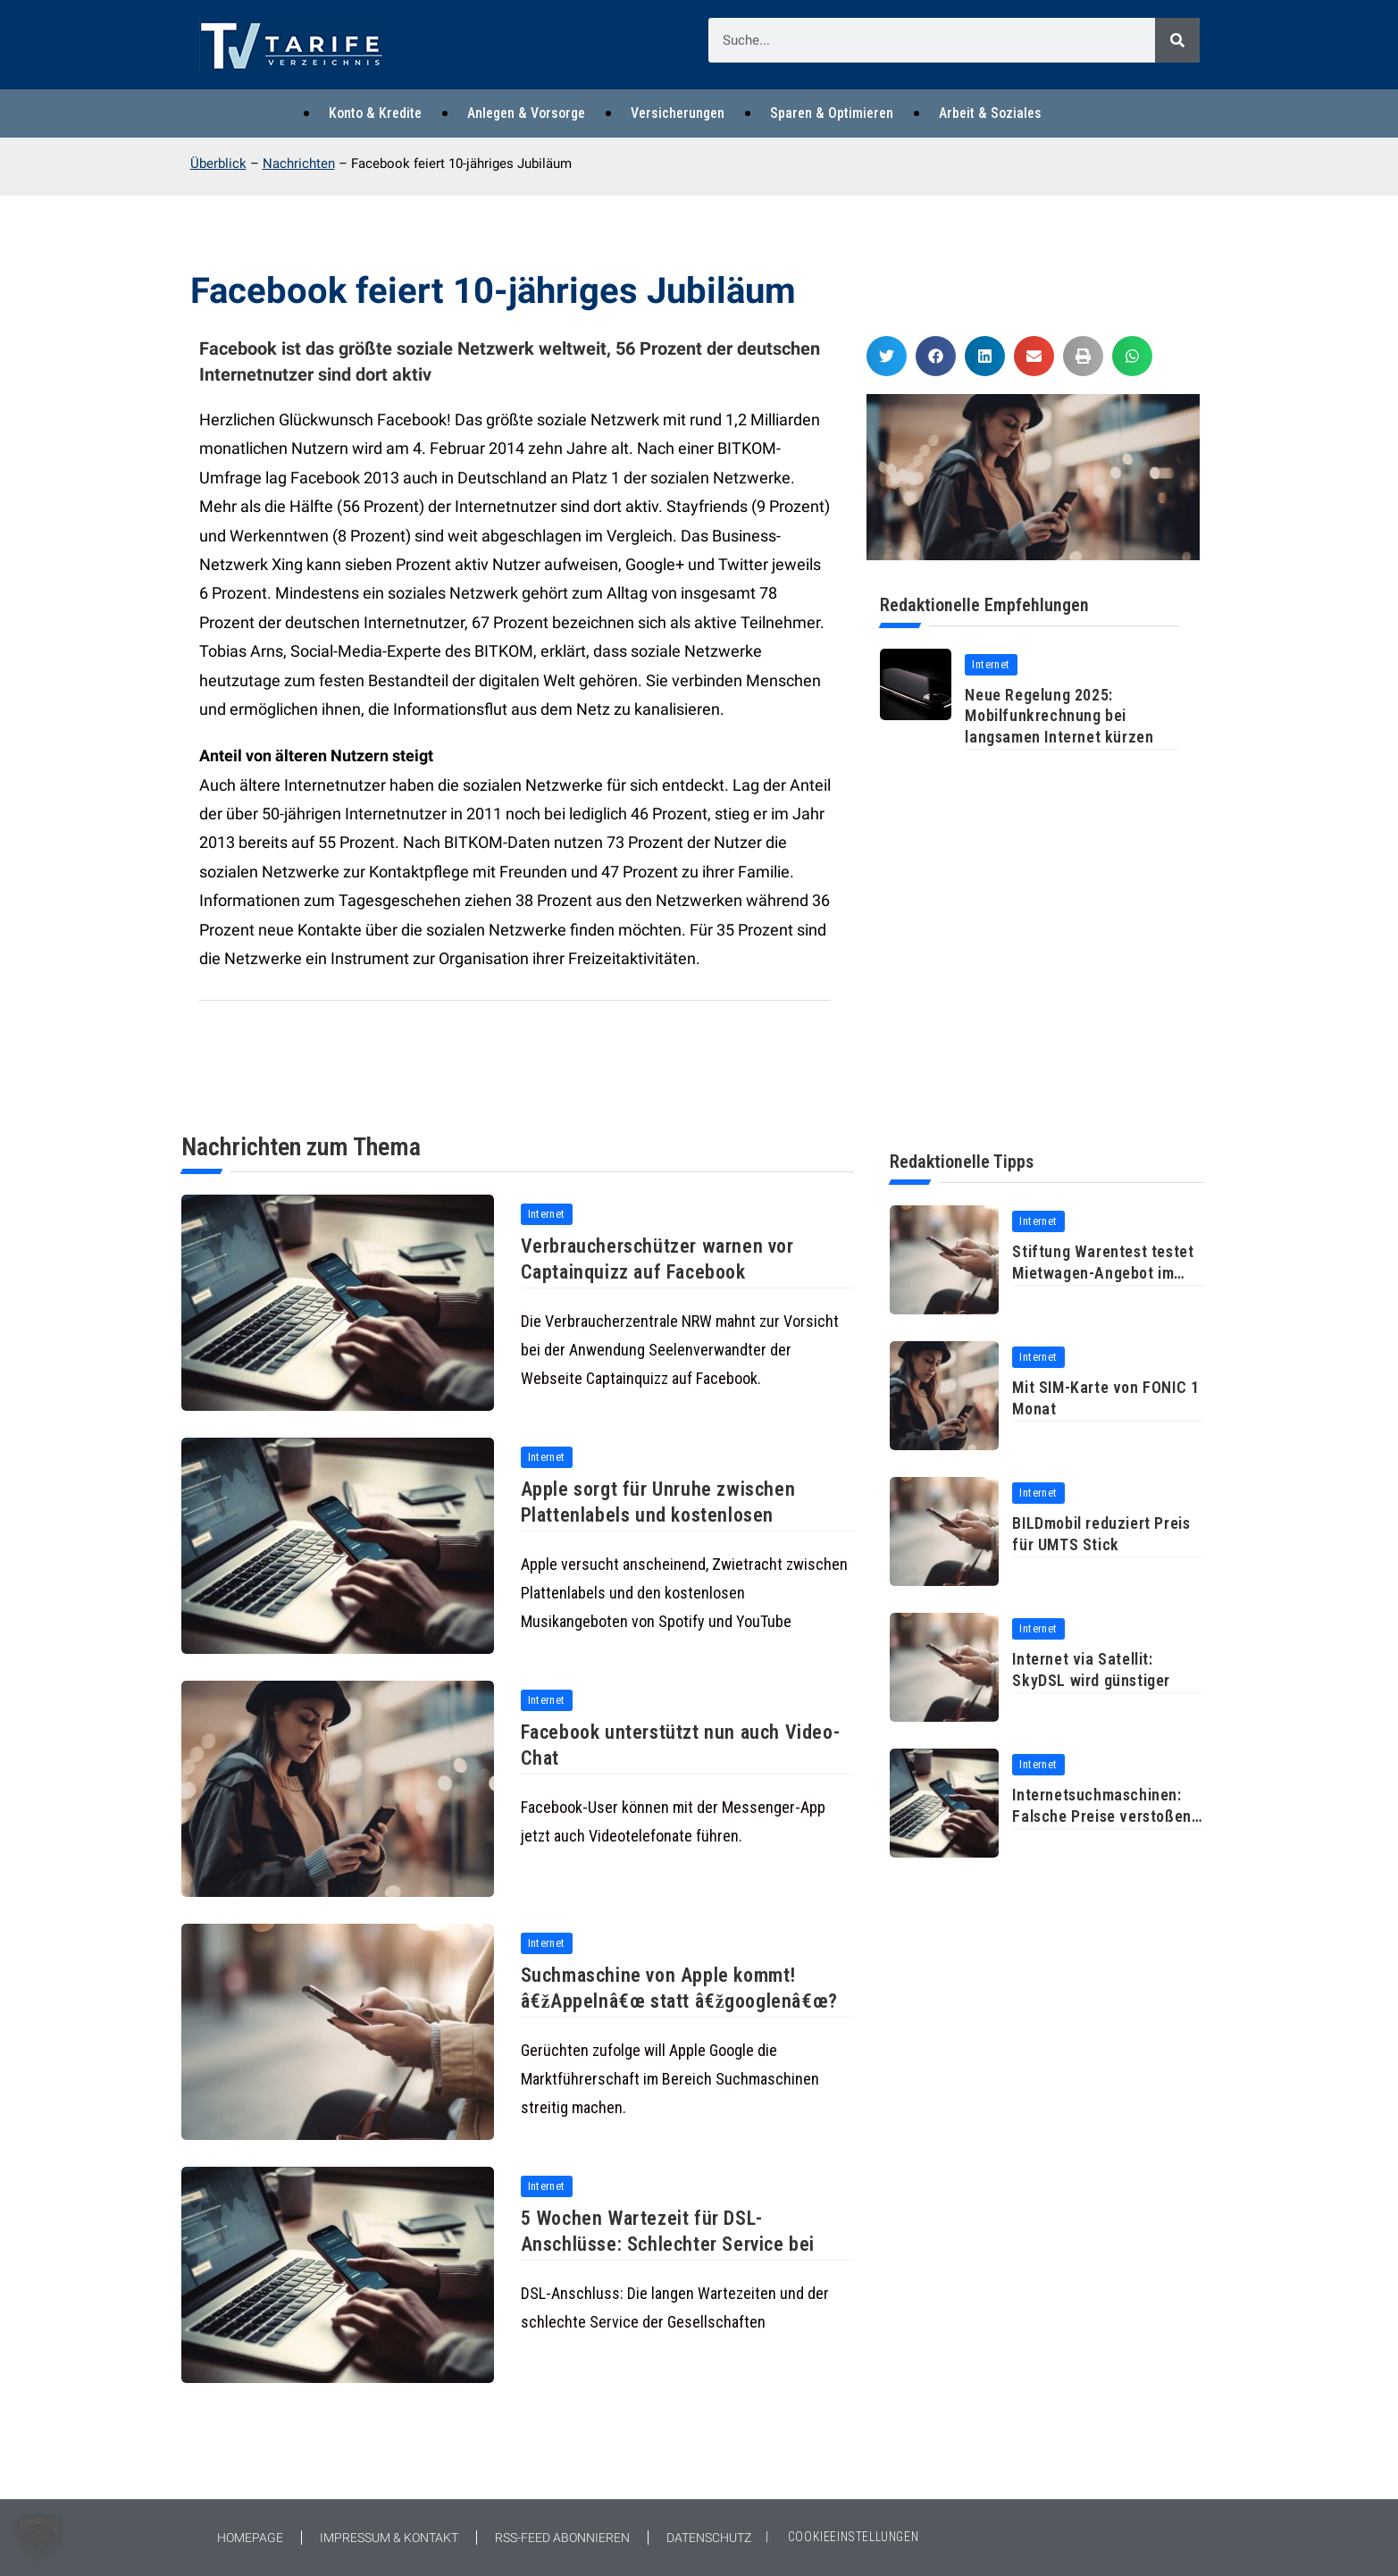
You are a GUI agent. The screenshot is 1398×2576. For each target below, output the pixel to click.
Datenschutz (708, 2537)
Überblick (218, 163)
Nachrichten (299, 163)
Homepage (250, 2537)
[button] (886, 356)
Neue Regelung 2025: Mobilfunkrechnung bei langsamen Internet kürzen (1059, 715)
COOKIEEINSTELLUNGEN (853, 2537)
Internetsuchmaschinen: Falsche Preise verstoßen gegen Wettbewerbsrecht (1101, 1815)
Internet (990, 664)
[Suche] (1177, 40)
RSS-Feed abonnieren (562, 2537)
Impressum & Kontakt (389, 2537)
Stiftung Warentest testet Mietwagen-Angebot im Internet (1102, 1272)
